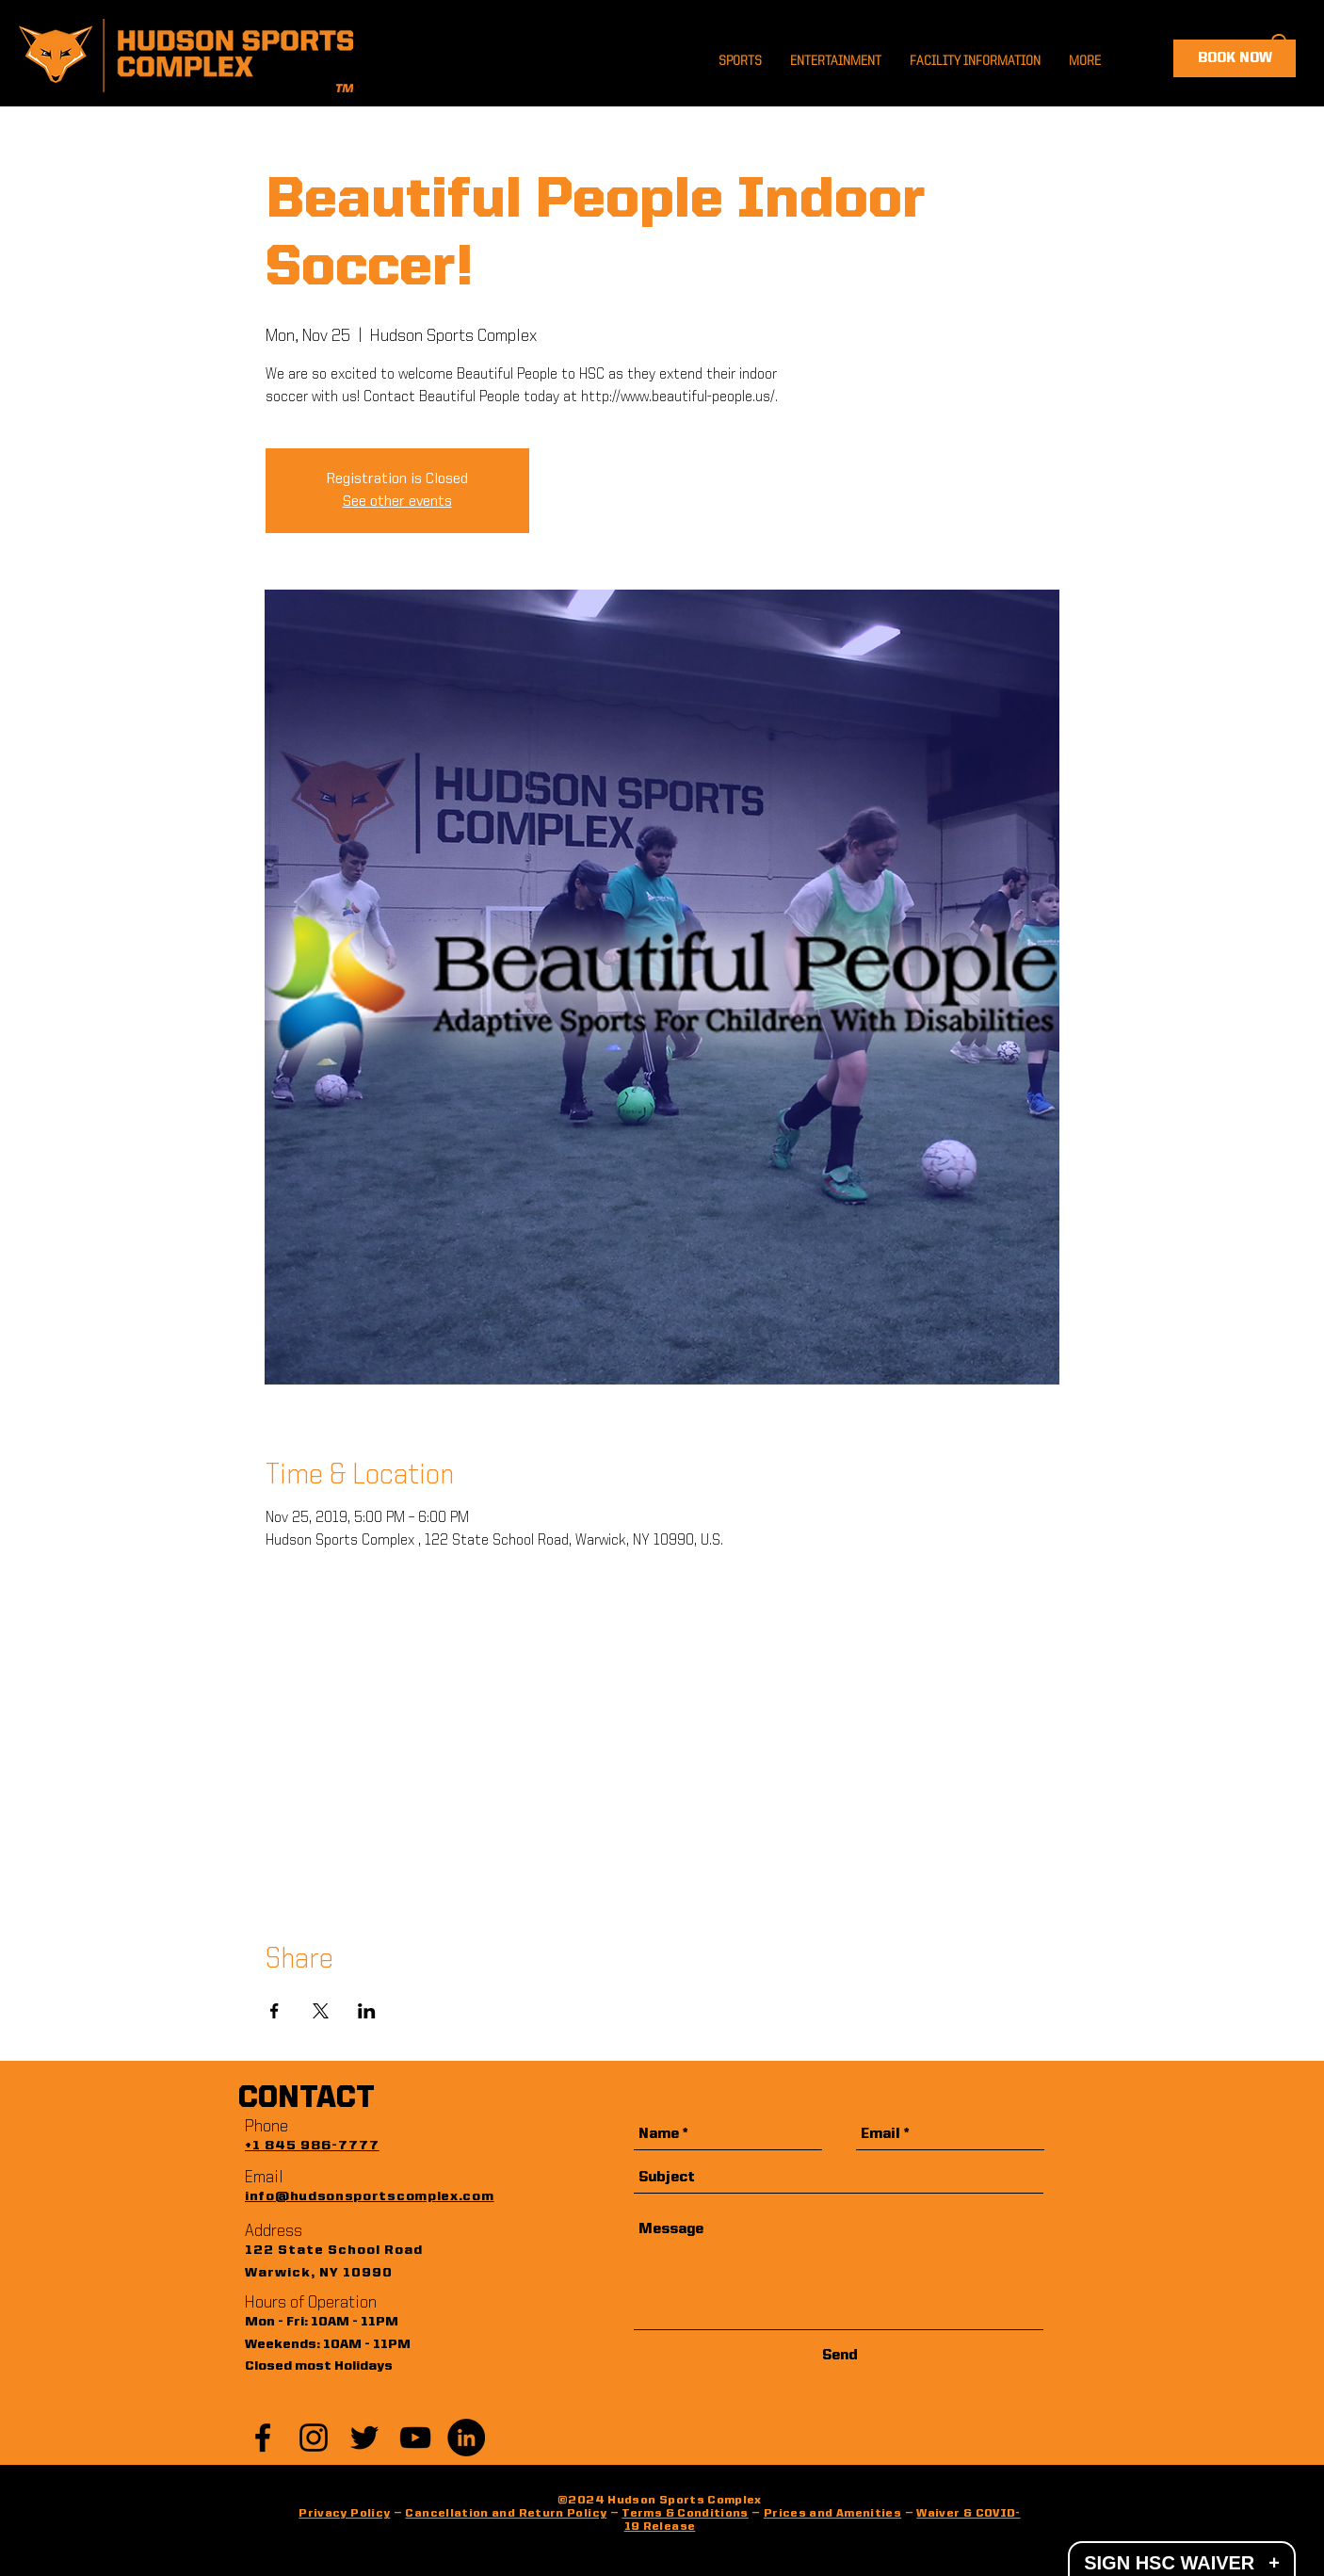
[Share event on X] (321, 2010)
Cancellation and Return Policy (505, 2513)
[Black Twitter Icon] (364, 2437)
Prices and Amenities (832, 2513)
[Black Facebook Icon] (263, 2437)
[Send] (840, 2356)
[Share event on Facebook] (274, 2010)
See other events (397, 502)
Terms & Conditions (685, 2513)
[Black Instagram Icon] (313, 2437)
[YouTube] (415, 2437)
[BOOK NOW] (1234, 58)
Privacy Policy (344, 2513)
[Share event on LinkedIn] (367, 2010)
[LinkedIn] (466, 2437)
